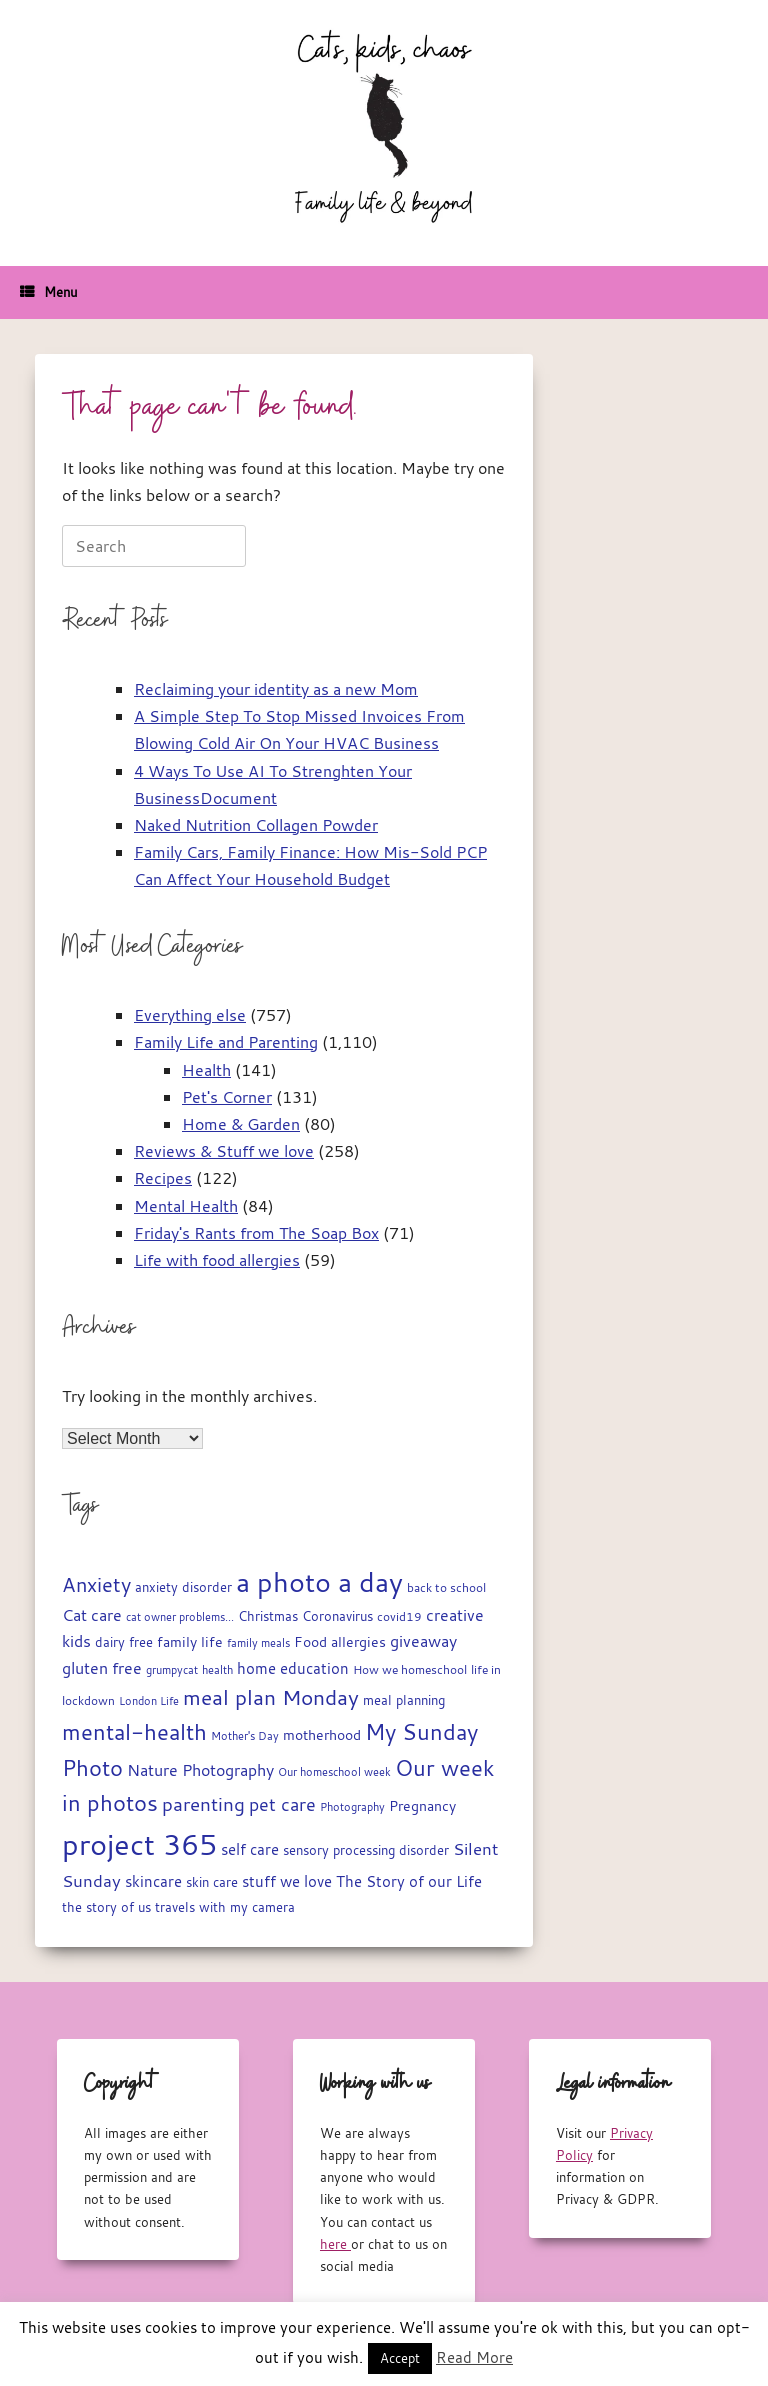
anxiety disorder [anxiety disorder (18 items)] (183, 1587)
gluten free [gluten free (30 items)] (102, 1668)
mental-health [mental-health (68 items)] (134, 1731)
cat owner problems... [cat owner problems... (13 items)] (180, 1617)
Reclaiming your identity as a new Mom (276, 689)
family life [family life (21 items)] (190, 1642)
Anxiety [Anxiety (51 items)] (96, 1584)
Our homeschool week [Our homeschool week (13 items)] (334, 1772)
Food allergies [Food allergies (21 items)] (340, 1642)
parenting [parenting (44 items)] (203, 1804)
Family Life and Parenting (226, 1042)
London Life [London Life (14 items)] (149, 1700)
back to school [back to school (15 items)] (446, 1587)
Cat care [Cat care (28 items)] (92, 1615)
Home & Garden (241, 1124)
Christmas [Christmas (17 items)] (268, 1616)
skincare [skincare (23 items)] (153, 1881)
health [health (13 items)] (217, 1670)
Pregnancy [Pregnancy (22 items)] (422, 1805)
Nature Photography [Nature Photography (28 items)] (200, 1770)
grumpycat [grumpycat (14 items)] (172, 1669)
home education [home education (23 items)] (293, 1668)
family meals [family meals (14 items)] (258, 1642)
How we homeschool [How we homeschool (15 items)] (410, 1669)
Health (206, 1070)
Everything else (190, 1015)
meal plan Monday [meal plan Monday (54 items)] (271, 1697)
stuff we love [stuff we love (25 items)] (287, 1881)
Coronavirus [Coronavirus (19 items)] (337, 1616)
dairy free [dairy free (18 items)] (124, 1642)
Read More (474, 2357)
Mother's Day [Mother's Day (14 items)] (245, 1735)
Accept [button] (400, 2358)
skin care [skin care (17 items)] (212, 1882)
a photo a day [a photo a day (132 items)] (319, 1582)
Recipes (163, 1178)
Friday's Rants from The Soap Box (256, 1233)
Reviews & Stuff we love (224, 1151)
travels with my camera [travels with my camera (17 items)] (225, 1907)
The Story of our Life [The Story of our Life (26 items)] (409, 1881)
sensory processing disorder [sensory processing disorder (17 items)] (366, 1850)
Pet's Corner (227, 1097)
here (335, 2244)
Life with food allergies (217, 1260)
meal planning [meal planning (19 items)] (404, 1700)
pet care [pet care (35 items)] (282, 1804)
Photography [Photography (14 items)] (352, 1806)
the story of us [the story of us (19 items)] (106, 1907)
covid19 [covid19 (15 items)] (399, 1616)
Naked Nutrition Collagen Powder (256, 825)
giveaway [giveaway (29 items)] (423, 1641)
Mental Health (186, 1206)
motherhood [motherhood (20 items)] (322, 1735)
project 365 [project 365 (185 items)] (139, 1844)
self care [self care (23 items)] (250, 1849)
